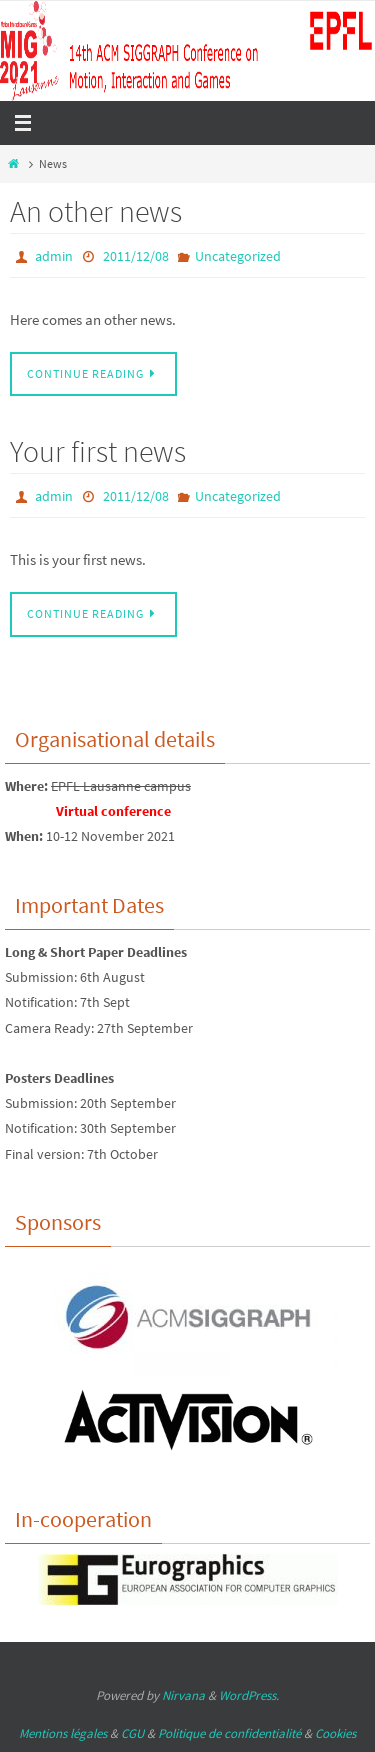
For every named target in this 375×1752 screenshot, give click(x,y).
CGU (132, 1733)
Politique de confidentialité (229, 1733)
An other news (96, 211)
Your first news (98, 451)
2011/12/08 (136, 256)
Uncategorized (238, 256)
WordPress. (249, 1695)
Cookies (335, 1733)
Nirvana (183, 1695)
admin (54, 256)
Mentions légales (63, 1733)
